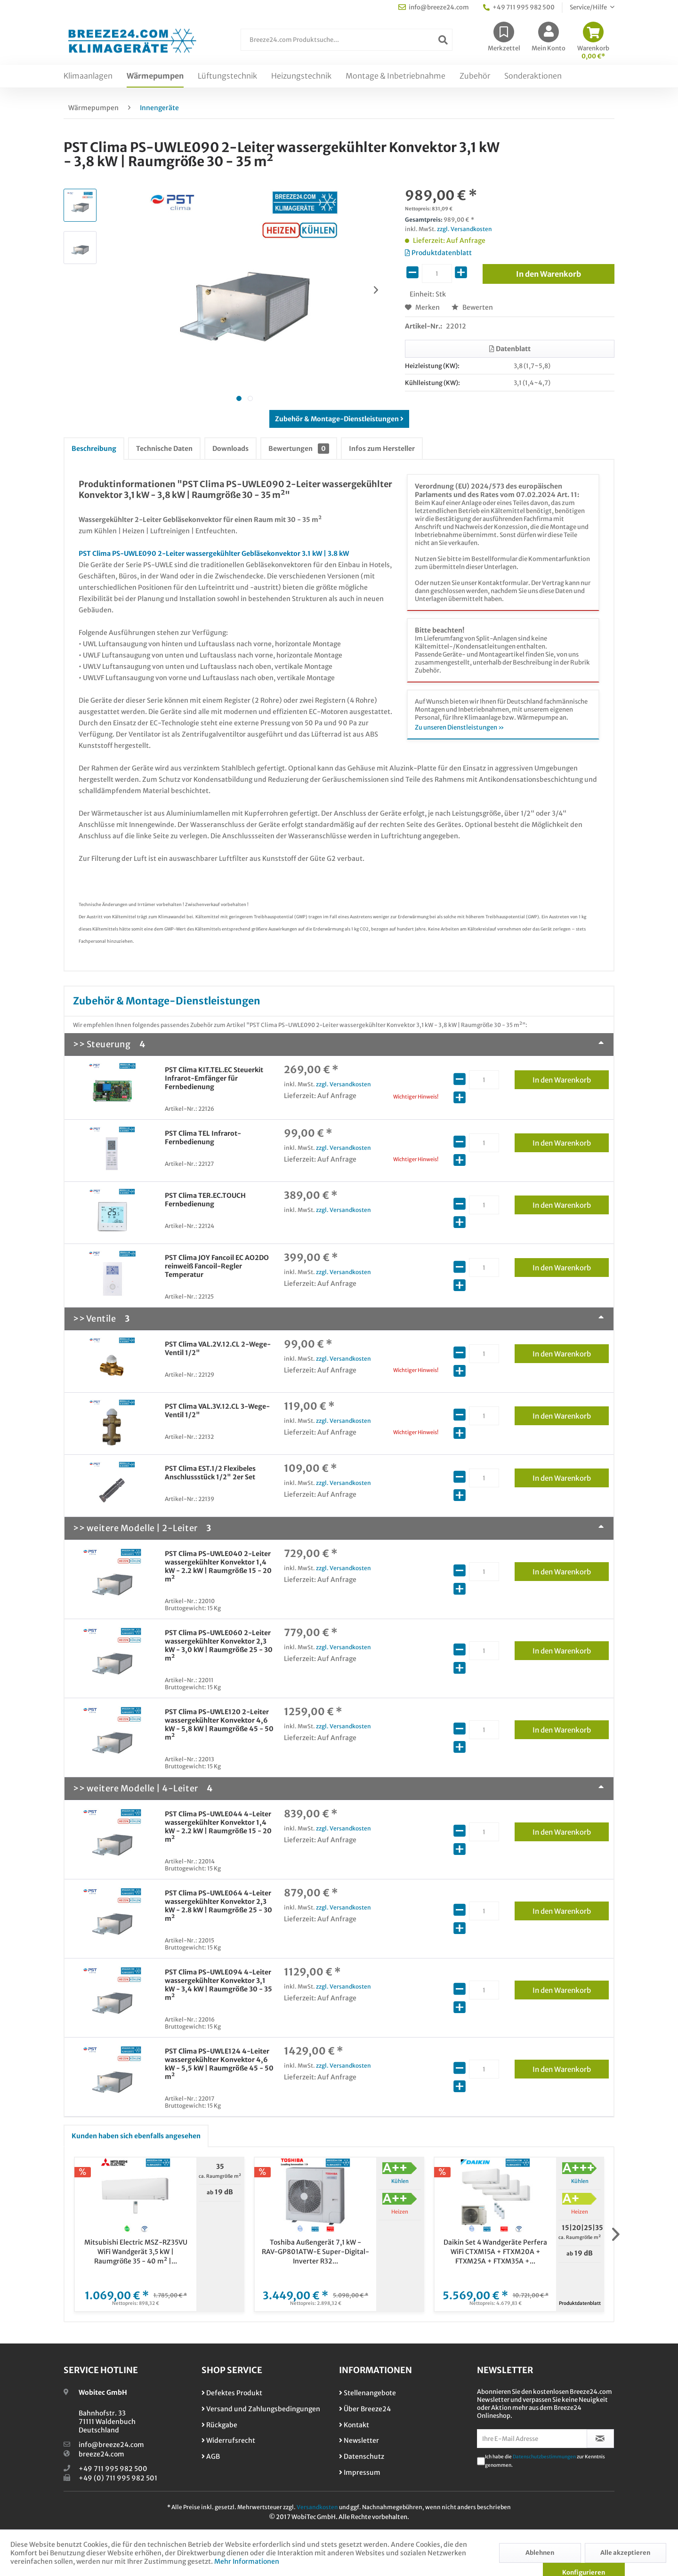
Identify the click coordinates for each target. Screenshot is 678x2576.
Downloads (230, 448)
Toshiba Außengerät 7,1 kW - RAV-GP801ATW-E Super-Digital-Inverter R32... (315, 2251)
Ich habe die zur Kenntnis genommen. (545, 2461)
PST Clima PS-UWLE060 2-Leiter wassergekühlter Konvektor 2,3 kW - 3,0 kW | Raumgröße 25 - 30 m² (219, 1645)
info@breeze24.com (111, 2444)
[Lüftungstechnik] (227, 76)
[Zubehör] (475, 76)
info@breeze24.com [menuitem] (433, 7)
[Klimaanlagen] (88, 76)
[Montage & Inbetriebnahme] (395, 76)
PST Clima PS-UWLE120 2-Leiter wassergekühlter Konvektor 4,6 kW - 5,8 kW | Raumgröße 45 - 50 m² (219, 1724)
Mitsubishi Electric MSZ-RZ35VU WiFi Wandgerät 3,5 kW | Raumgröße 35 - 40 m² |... (135, 2251)
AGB (211, 2456)
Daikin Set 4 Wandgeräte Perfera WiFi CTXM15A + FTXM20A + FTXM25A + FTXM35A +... (495, 2251)
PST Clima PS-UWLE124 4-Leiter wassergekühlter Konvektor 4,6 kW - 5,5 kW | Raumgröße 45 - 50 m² (219, 2064)
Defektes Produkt (232, 2393)
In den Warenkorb (571, 1078)
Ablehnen (539, 2553)
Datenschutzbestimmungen (544, 2457)
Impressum (359, 2472)
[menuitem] (346, 44)
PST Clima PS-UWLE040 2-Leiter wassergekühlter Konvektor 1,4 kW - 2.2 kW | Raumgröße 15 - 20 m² (218, 1566)
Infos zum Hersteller (382, 448)
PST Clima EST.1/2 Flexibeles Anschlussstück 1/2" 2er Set (210, 1472)
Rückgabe (219, 2425)
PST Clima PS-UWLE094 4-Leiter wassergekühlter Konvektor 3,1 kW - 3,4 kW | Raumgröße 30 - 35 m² (218, 1985)
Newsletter (359, 2440)
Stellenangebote (367, 2393)
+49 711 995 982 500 (113, 2468)
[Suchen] (443, 40)
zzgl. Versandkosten (464, 229)
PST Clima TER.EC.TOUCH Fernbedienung (205, 1199)
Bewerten (472, 307)
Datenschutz (361, 2456)
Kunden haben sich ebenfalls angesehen (136, 2136)
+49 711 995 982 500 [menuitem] (519, 7)
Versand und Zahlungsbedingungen (261, 2409)
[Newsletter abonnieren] (600, 2438)
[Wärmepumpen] (155, 76)
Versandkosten (317, 2507)
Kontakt (354, 2425)
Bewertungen (298, 448)
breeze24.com (101, 2454)
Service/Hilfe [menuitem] (589, 7)
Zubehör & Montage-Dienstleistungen (339, 419)
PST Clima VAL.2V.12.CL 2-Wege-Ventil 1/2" (218, 1348)
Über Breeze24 (365, 2409)
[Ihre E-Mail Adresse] (532, 2438)
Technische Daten (164, 448)
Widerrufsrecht (228, 2440)
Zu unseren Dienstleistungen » (459, 727)
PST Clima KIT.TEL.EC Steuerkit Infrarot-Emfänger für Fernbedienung (214, 1078)
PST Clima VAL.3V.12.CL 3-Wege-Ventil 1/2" (217, 1410)
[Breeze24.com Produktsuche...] (346, 40)
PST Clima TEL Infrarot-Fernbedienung (203, 1137)
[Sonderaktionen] (533, 76)
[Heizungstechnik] (301, 76)
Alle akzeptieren (625, 2553)
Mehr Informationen (246, 2561)
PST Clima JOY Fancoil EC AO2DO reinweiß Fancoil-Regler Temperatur (217, 1266)
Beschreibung (94, 448)
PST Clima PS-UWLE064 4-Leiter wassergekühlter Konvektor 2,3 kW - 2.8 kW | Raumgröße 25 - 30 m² (218, 1906)
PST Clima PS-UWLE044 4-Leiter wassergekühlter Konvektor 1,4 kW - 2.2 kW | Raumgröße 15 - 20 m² (218, 1827)
